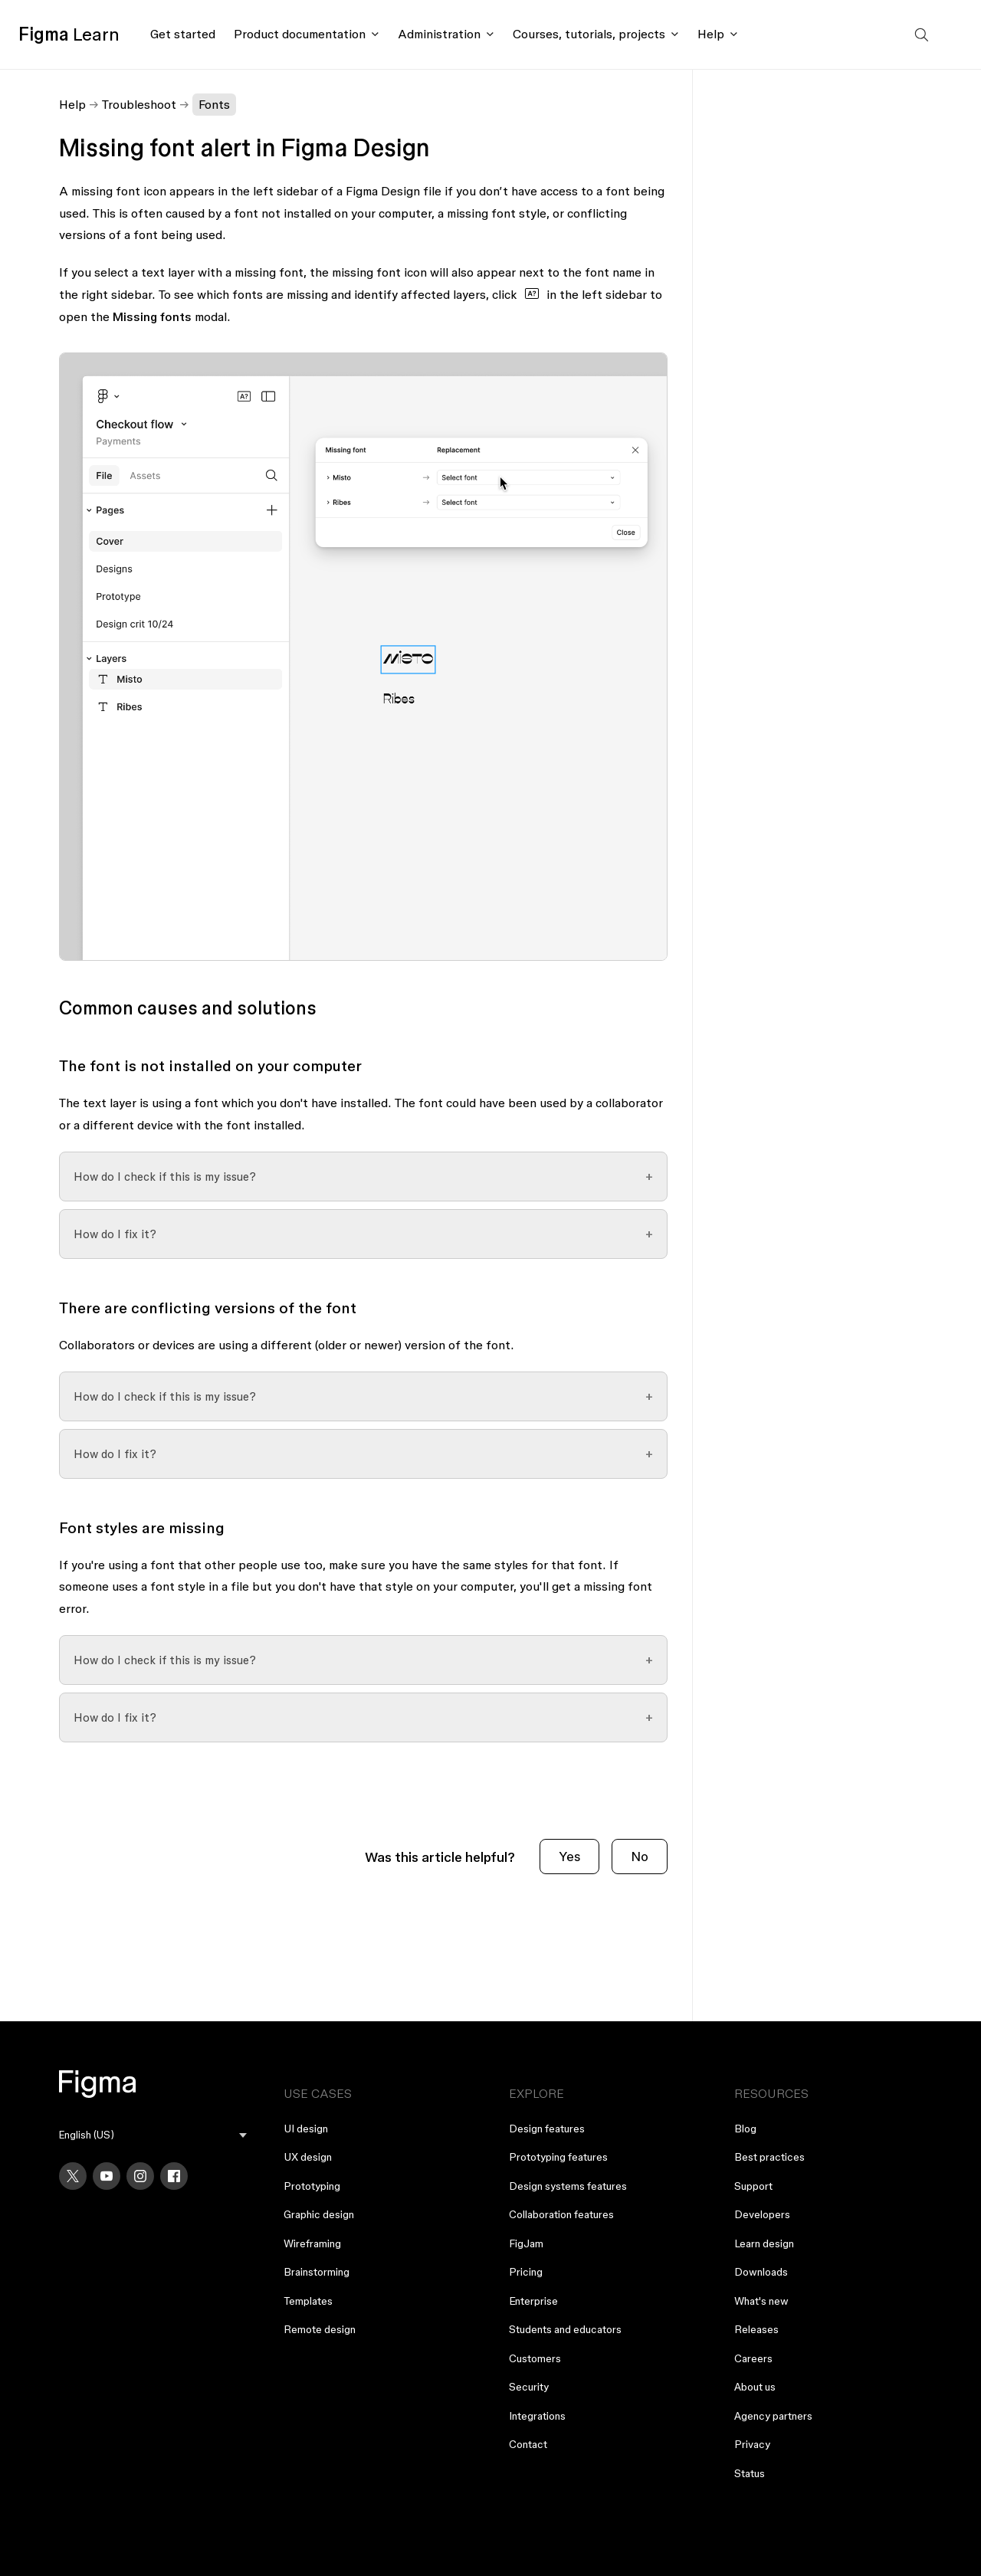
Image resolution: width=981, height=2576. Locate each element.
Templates (308, 2301)
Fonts (214, 104)
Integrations (537, 2416)
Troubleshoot (139, 104)
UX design (308, 2157)
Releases (756, 2329)
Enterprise (533, 2301)
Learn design (764, 2243)
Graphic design (319, 2214)
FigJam (526, 2243)
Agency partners (773, 2416)
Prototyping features (558, 2157)
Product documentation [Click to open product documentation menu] (300, 34)
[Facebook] (174, 2176)
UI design (306, 2128)
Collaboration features (561, 2214)
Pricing (526, 2272)
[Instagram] (140, 2176)
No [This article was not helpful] (639, 1856)
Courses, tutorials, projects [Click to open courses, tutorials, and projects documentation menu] (589, 34)
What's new (761, 2301)
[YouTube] (106, 2176)
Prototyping (312, 2186)
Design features (547, 2128)
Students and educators (565, 2329)
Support (753, 2186)
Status (749, 2473)
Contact (528, 2444)
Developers (762, 2214)
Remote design (320, 2329)
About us (755, 2387)
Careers (753, 2358)
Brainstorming (316, 2272)
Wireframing (312, 2243)
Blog (745, 2128)
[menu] (153, 2135)
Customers (535, 2358)
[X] (73, 2176)
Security (529, 2387)
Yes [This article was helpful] (569, 1856)
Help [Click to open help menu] (710, 34)
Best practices (769, 2157)
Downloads (761, 2272)
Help (72, 104)
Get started (182, 34)
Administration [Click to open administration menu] (439, 34)
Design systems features (568, 2186)
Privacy (752, 2444)
